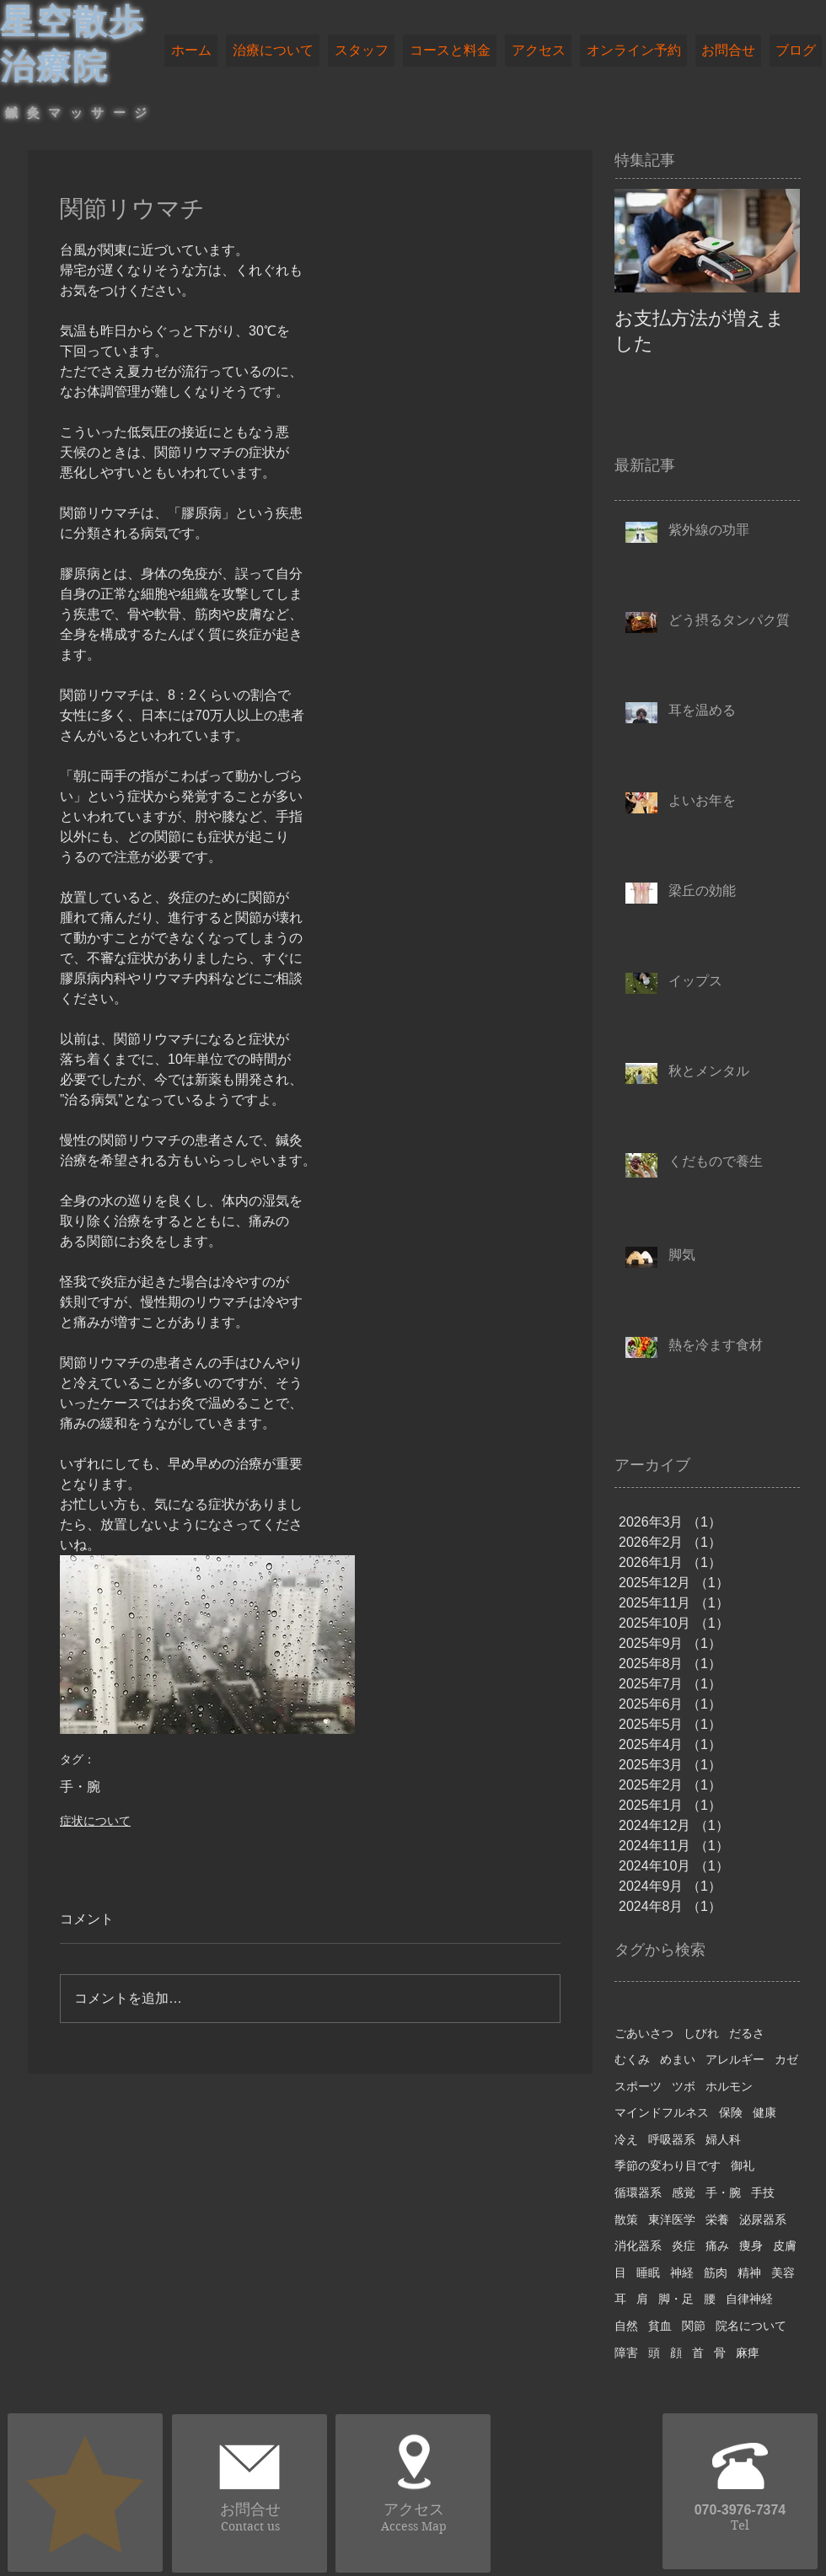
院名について (751, 2325)
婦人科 (723, 2139)
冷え (626, 2139)
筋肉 (715, 2272)
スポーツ (638, 2086)
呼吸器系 (671, 2139)
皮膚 (784, 2245)
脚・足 (676, 2298)
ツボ (683, 2086)
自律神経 (749, 2298)
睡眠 (648, 2272)
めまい (677, 2059)
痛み (717, 2245)
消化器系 (638, 2245)
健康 (764, 2112)
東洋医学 (671, 2219)
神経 (682, 2272)
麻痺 (747, 2352)
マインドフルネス (661, 2112)
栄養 (717, 2219)
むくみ (632, 2059)
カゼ (786, 2059)
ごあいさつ (643, 2033)
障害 (626, 2352)
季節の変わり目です (667, 2165)
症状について (95, 1820)
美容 (783, 2272)
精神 (749, 2272)
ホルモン (729, 2086)
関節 (693, 2325)
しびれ (701, 2033)
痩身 (751, 2245)
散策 (626, 2219)
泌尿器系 (762, 2219)
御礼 (742, 2165)
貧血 (660, 2325)
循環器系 (638, 2192)
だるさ (746, 2033)
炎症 (683, 2245)
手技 (763, 2192)
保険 (731, 2112)
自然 (626, 2325)
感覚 (683, 2192)
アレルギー (734, 2059)
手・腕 (80, 1786)
